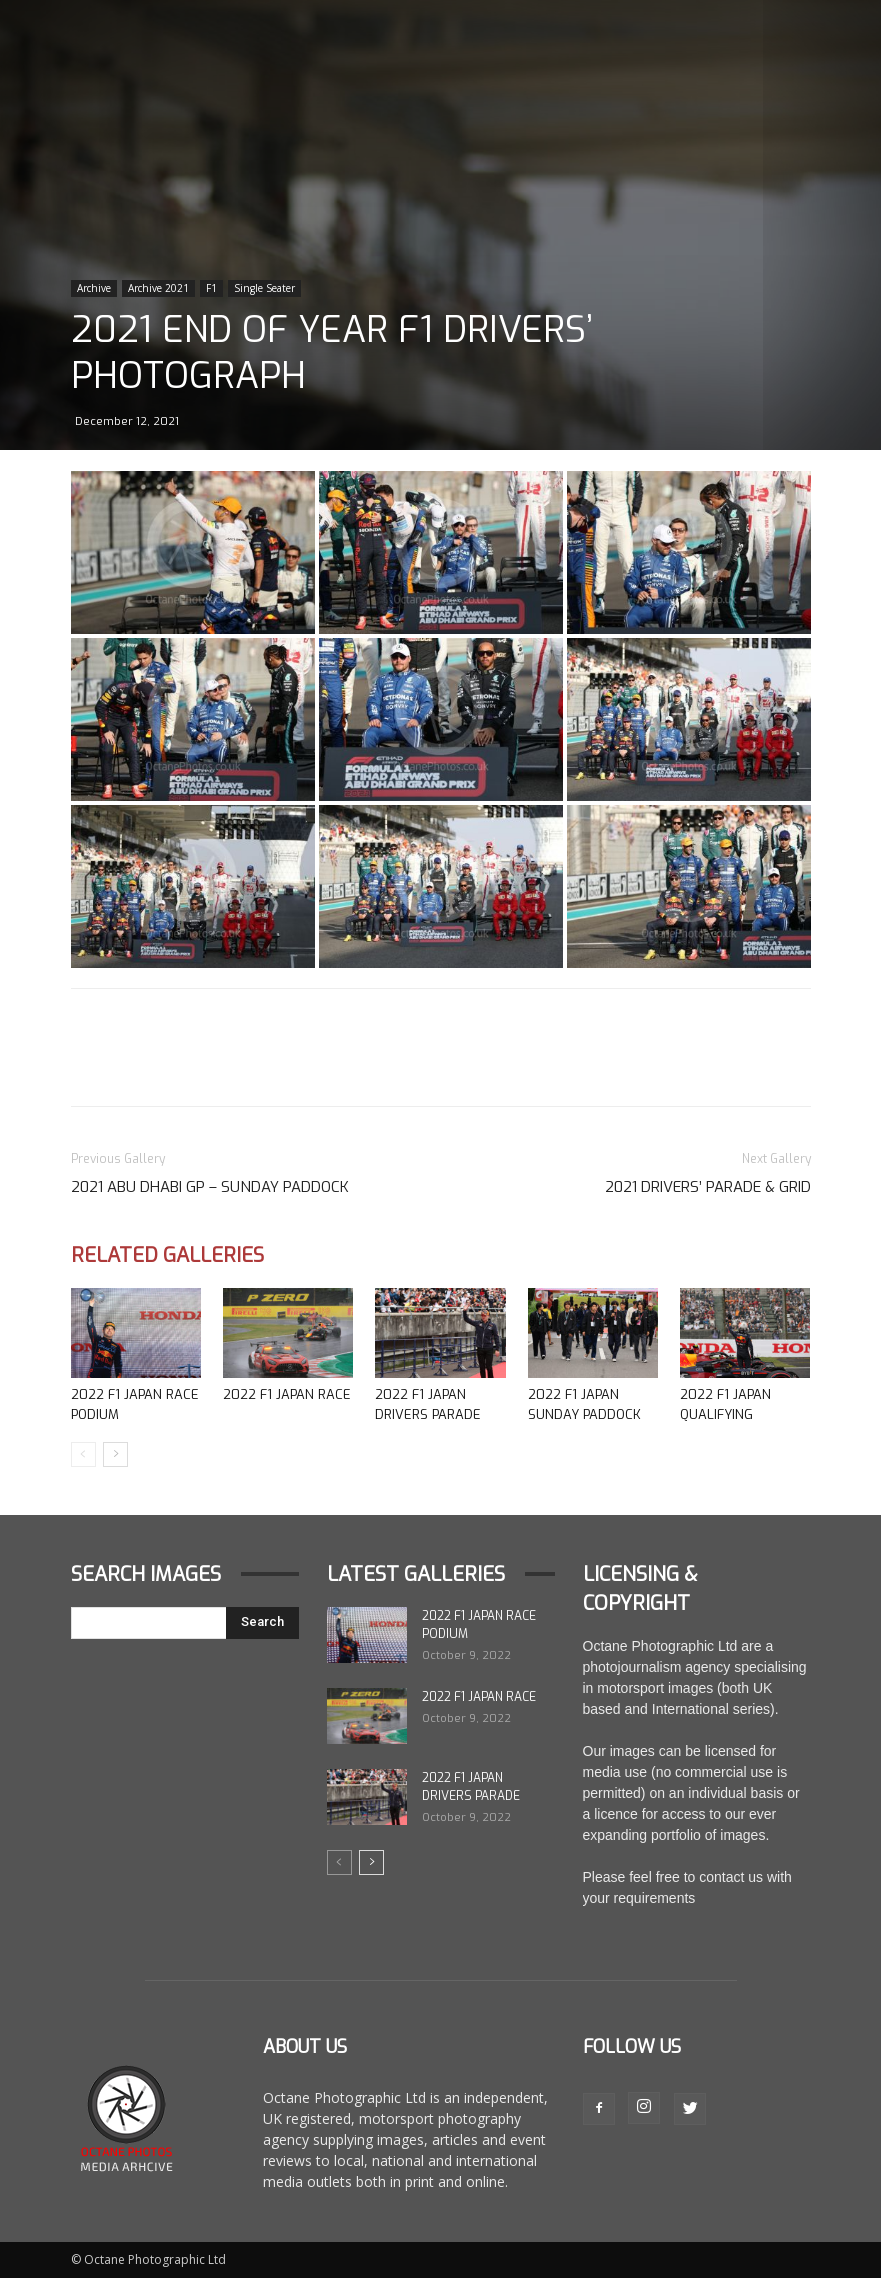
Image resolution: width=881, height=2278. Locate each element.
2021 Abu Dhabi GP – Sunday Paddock (210, 1187)
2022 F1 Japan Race (287, 1394)
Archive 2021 (158, 288)
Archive (94, 288)
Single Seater (264, 288)
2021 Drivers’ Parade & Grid (708, 1187)
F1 (211, 288)
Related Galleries (167, 1255)
